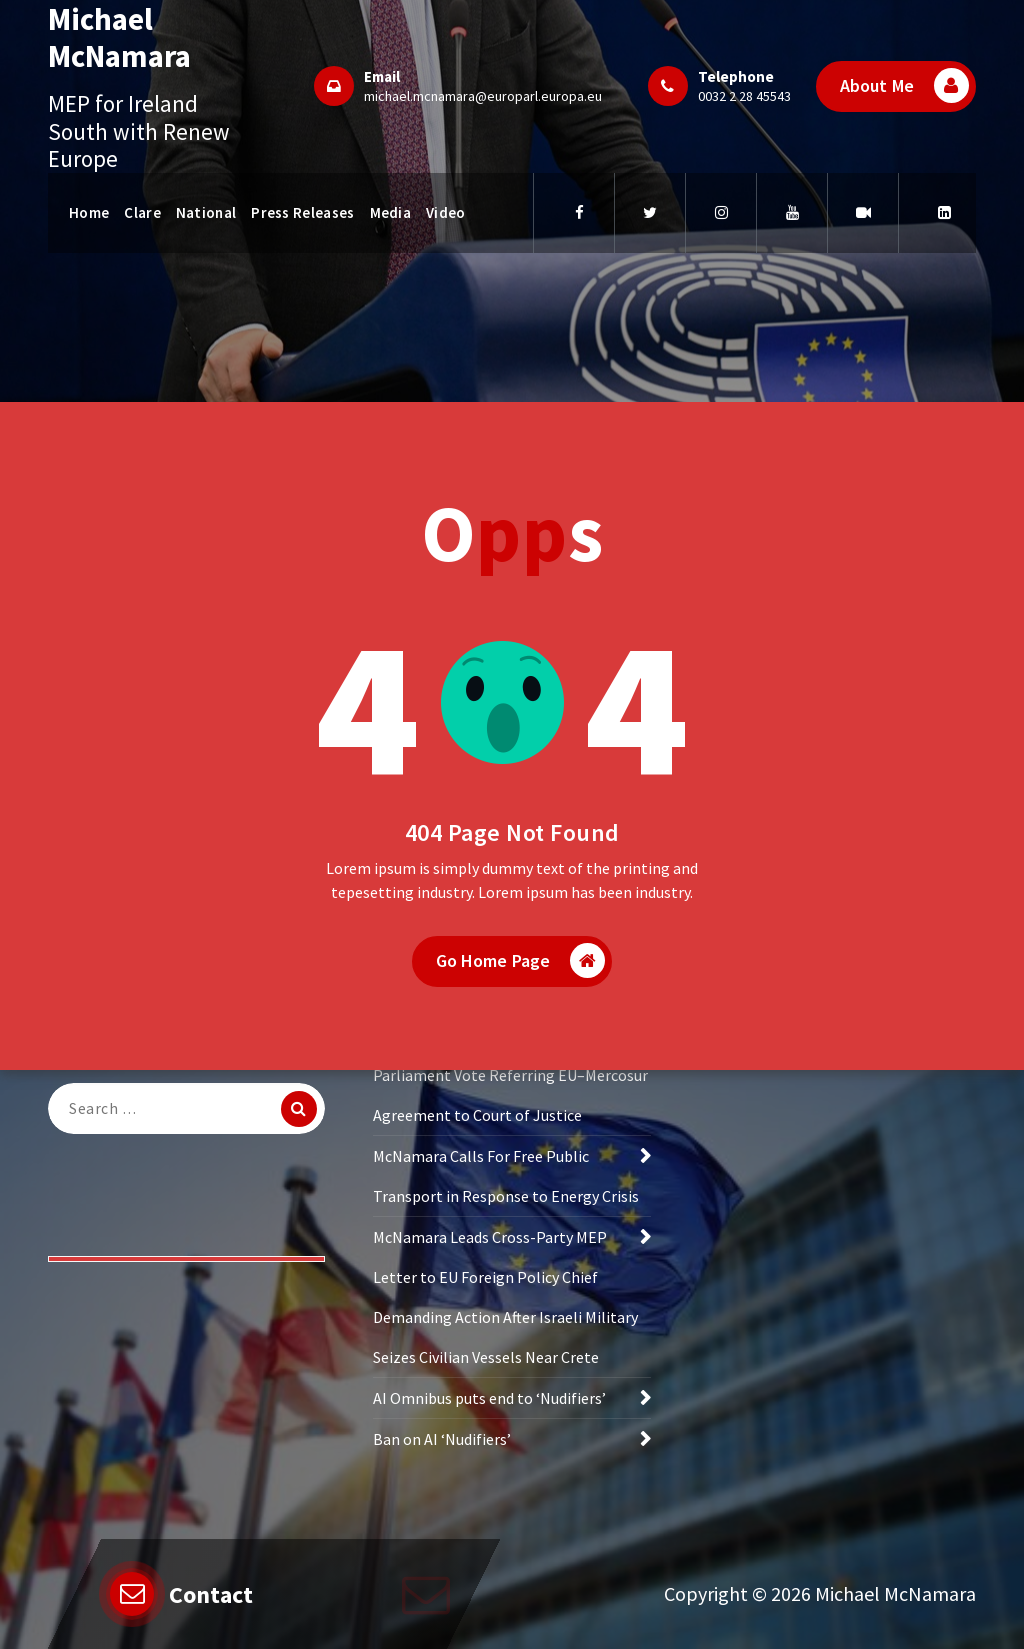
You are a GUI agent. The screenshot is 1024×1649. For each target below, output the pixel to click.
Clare (142, 212)
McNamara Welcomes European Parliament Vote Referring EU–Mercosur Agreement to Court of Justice (510, 1080)
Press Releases (302, 212)
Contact (211, 1594)
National (206, 212)
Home (89, 212)
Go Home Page (521, 966)
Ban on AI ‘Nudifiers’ (442, 1444)
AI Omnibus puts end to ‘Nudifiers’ (489, 1403)
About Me (904, 85)
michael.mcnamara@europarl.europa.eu (483, 96)
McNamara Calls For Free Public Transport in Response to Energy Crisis (506, 1181)
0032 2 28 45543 (744, 96)
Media (391, 212)
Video (446, 212)
